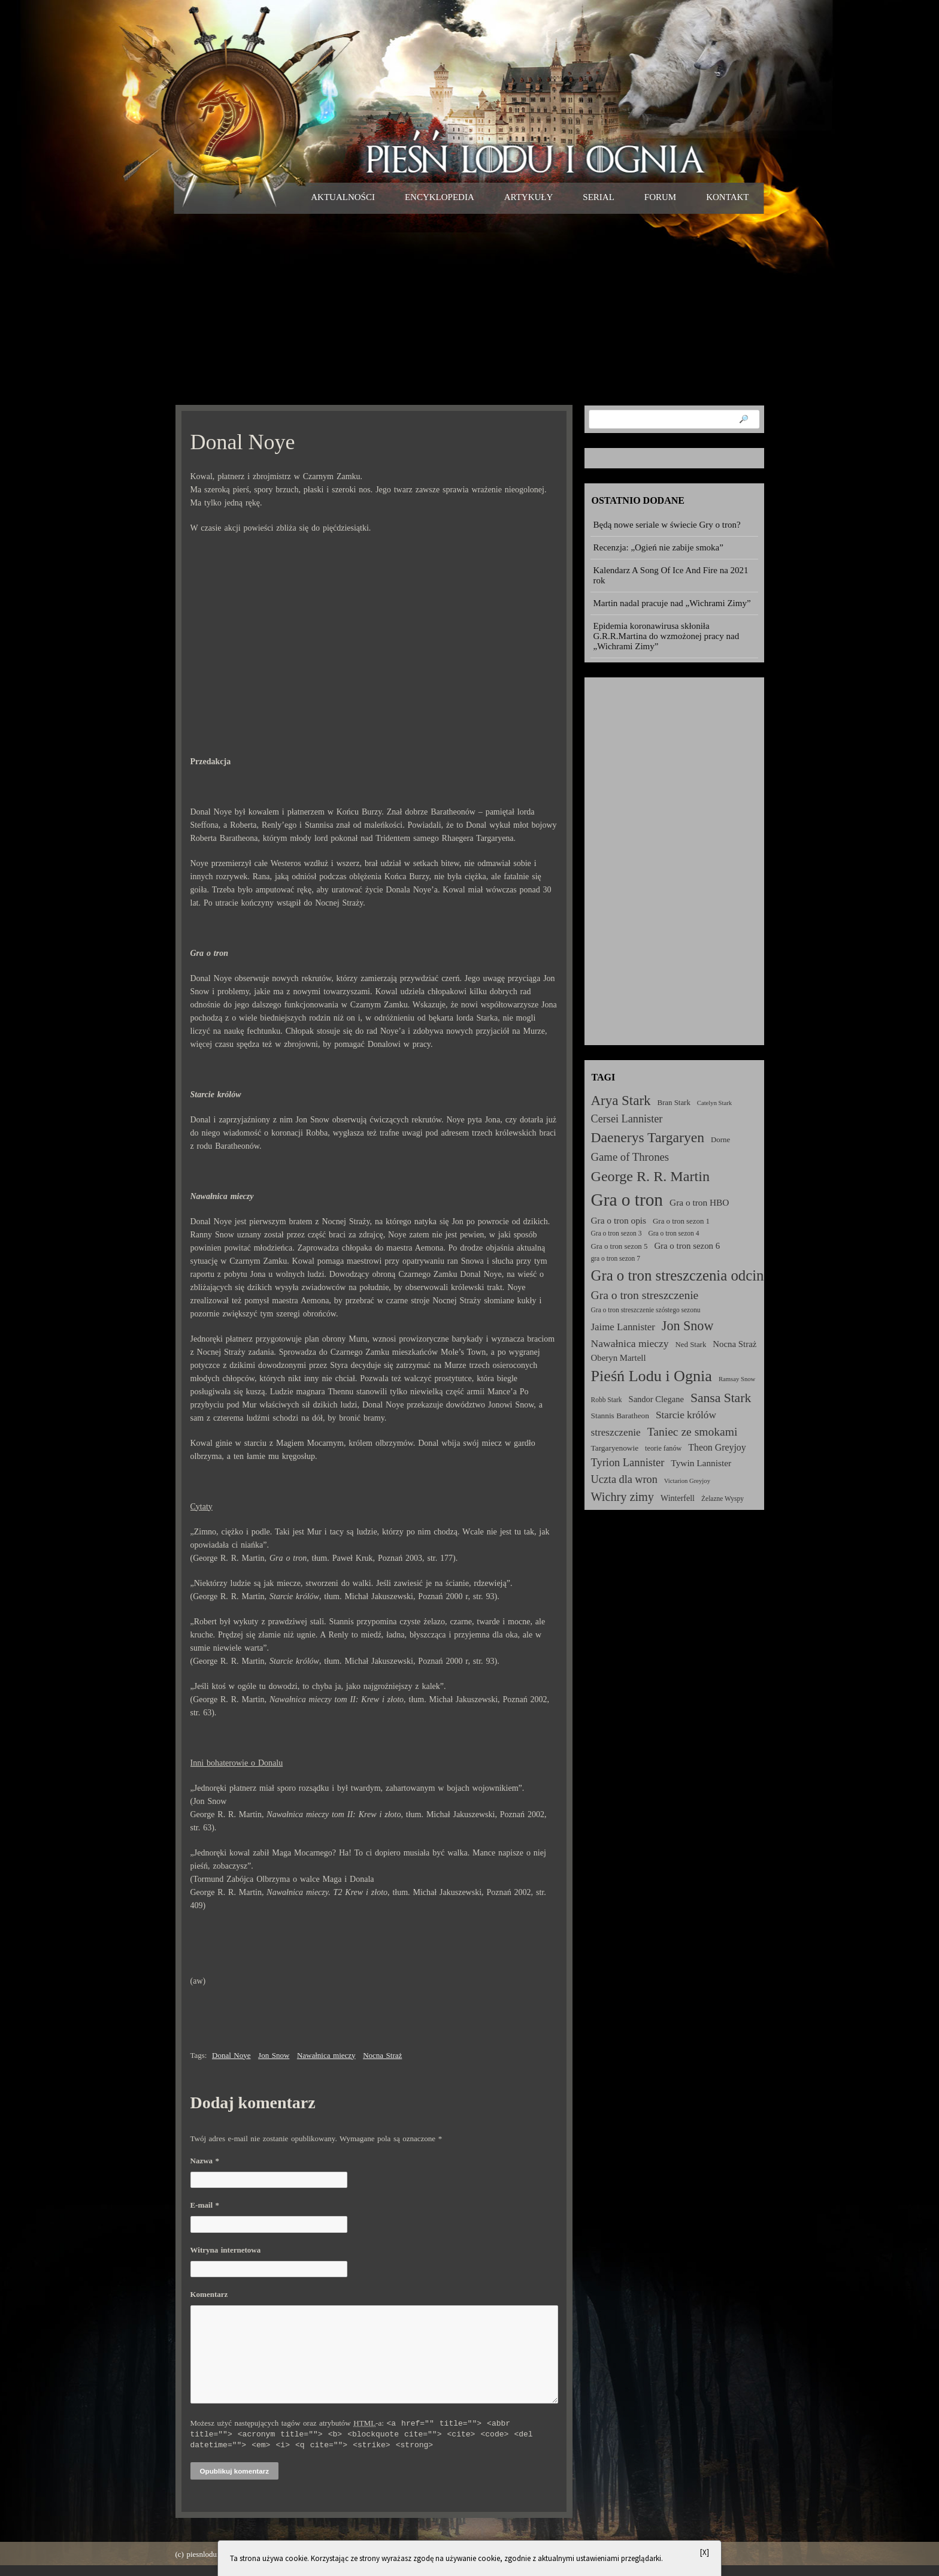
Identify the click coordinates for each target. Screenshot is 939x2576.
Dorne (720, 1140)
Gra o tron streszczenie (645, 1295)
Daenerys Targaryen (648, 1137)
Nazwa (205, 2160)
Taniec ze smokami (692, 1431)
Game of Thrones (630, 1157)
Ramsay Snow (737, 1379)
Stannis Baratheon (620, 1415)
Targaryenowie (615, 1447)
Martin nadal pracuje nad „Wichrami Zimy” (672, 603)
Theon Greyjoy (717, 1447)
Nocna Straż (382, 2055)
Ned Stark (691, 1344)
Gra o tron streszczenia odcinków (690, 1275)
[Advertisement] (469, 309)
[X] (704, 2552)
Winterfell (678, 1498)
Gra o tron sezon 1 (681, 1221)
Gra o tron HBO (699, 1202)
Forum (660, 197)
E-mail (205, 2204)
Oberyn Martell (618, 1358)
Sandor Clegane (656, 1399)
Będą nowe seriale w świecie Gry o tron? (667, 524)
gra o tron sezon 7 (615, 1258)
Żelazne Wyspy (722, 1498)
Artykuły (528, 197)
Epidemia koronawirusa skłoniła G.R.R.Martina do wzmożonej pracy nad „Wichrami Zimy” (666, 636)
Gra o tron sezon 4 (673, 1233)
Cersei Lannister (627, 1119)
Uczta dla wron (624, 1479)
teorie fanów (663, 1448)
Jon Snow (273, 2055)
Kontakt (727, 197)
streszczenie (616, 1432)
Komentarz (209, 2294)
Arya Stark (621, 1100)
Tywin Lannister (701, 1463)
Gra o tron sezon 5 (619, 1246)
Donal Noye (231, 2055)
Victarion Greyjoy (687, 1481)
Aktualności (343, 197)
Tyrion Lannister (628, 1463)
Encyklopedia (439, 197)
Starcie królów (686, 1415)
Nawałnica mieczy (326, 2055)
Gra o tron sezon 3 (616, 1233)
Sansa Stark (720, 1398)
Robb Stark (606, 1399)
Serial (598, 197)
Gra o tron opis (619, 1220)
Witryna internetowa (225, 2249)
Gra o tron (627, 1199)
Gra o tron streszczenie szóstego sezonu (646, 1309)
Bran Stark (674, 1102)
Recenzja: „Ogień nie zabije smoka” (658, 547)
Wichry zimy (622, 1496)
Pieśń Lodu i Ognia (651, 1376)
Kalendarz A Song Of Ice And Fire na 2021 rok (671, 575)
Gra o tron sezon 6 (687, 1246)
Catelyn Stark (714, 1103)
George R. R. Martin (650, 1176)
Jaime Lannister (623, 1327)
